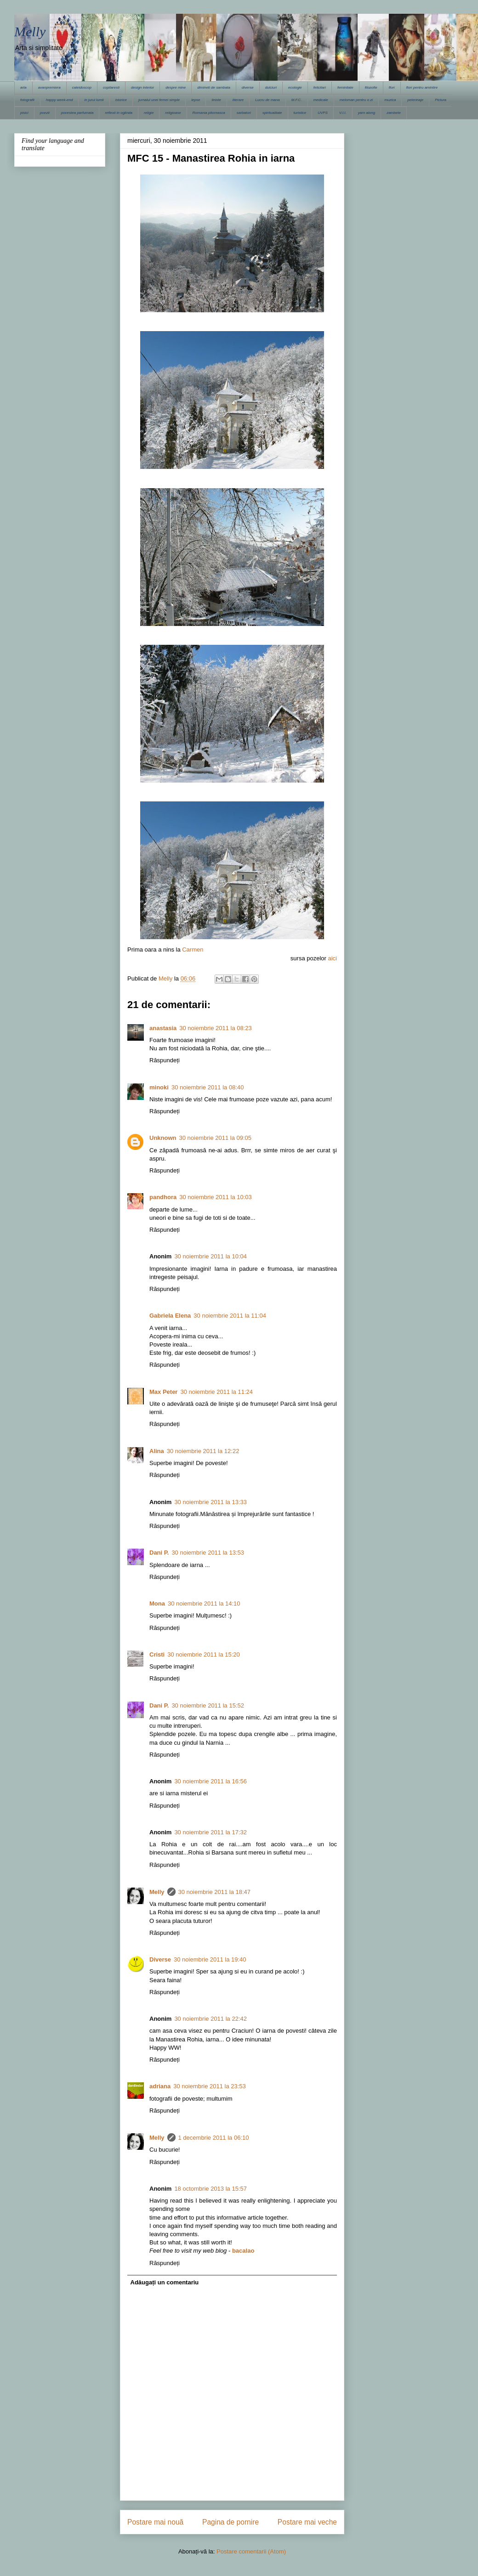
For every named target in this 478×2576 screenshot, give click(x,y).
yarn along (366, 113)
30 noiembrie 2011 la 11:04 (229, 1315)
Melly (30, 31)
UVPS (323, 113)
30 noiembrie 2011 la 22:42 (210, 2018)
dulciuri (271, 87)
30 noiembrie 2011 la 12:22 (203, 1451)
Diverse (160, 1959)
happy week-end (59, 100)
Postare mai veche (307, 2522)
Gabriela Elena (170, 1315)
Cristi (157, 1654)
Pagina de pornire (230, 2522)
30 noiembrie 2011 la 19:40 (210, 1959)
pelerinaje (415, 100)
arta (23, 87)
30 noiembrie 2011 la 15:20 (203, 1654)
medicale (320, 100)
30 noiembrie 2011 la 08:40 (207, 1087)
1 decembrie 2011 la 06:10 (213, 2137)
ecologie (295, 87)
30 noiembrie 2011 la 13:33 (210, 1502)
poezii (45, 113)
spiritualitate (272, 113)
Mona (157, 1603)
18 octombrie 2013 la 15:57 (210, 2188)
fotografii (27, 100)
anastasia (162, 1028)
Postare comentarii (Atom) (251, 2551)
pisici (24, 113)
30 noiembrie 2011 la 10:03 (215, 1197)
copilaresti (111, 87)
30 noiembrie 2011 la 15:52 (207, 1705)
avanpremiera (49, 87)
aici (332, 958)
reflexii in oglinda (118, 113)
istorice (121, 100)
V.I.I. (343, 113)
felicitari (319, 87)
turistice (300, 113)
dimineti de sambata (213, 87)
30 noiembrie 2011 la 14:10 (204, 1603)
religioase (173, 113)
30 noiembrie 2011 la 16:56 (210, 1781)
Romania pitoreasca (209, 113)
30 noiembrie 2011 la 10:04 (210, 1256)
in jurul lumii (93, 100)
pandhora (162, 1197)
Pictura (440, 100)
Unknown (162, 1137)
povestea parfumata (77, 113)
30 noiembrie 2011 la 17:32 (210, 1832)
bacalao (243, 2250)
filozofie (371, 87)
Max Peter (163, 1391)
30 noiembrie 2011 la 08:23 (215, 1028)
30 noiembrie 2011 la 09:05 (215, 1137)
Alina (156, 1451)
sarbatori (244, 113)
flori (392, 87)
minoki (159, 1087)
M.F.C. (296, 100)
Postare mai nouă (155, 2522)
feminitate (345, 87)
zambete (394, 113)
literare (238, 100)
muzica (390, 100)
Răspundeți (164, 1060)
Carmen (192, 949)
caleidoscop (81, 87)
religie (149, 113)
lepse (195, 100)
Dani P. (159, 1552)
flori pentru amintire (422, 87)
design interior (142, 87)
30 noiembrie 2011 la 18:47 (214, 1891)
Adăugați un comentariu (165, 2282)
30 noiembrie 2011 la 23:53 (209, 2086)
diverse (248, 87)
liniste (216, 100)
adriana (160, 2086)
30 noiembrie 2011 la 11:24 (216, 1391)
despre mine (175, 87)
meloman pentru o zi (356, 100)
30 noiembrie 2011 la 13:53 (207, 1552)
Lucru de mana (267, 100)
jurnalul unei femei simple (159, 100)
